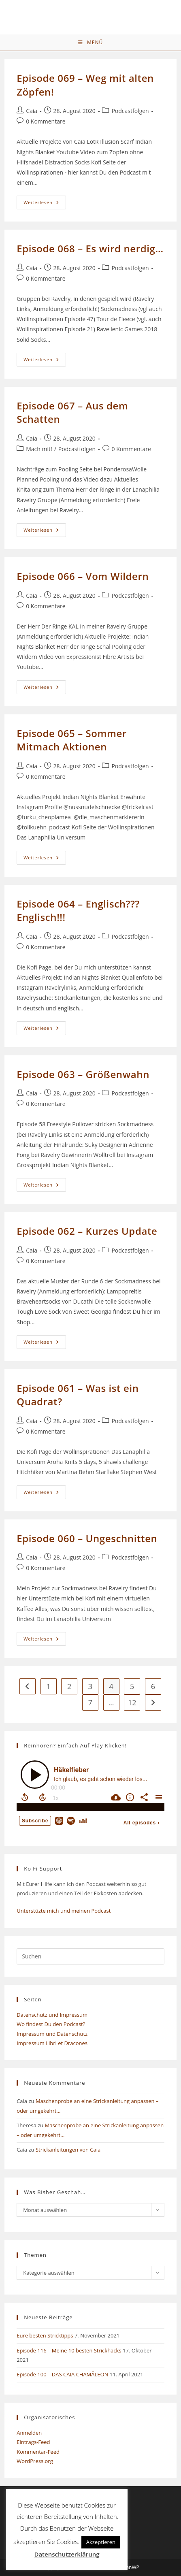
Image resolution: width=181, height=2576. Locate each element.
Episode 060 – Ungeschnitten (87, 1538)
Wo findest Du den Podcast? (51, 2024)
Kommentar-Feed (38, 2451)
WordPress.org (35, 2461)
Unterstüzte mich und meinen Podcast (64, 1910)
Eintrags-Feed (33, 2442)
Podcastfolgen (130, 111)
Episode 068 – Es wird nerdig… (90, 248)
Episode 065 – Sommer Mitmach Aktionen (72, 740)
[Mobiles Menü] (90, 42)
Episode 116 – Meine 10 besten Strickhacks (69, 2350)
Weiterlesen (44, 203)
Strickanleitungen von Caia (68, 2149)
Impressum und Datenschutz (52, 2033)
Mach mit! (39, 449)
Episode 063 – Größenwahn (83, 1074)
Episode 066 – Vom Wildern (83, 576)
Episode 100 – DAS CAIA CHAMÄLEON (62, 2374)
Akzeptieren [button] (100, 2542)
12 (132, 1702)
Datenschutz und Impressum (52, 2014)
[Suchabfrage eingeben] (90, 1956)
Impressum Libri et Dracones (52, 2043)
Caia (31, 111)
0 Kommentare (45, 121)
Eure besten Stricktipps (45, 2335)
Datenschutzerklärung (66, 2554)
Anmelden (29, 2432)
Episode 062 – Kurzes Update (87, 1231)
